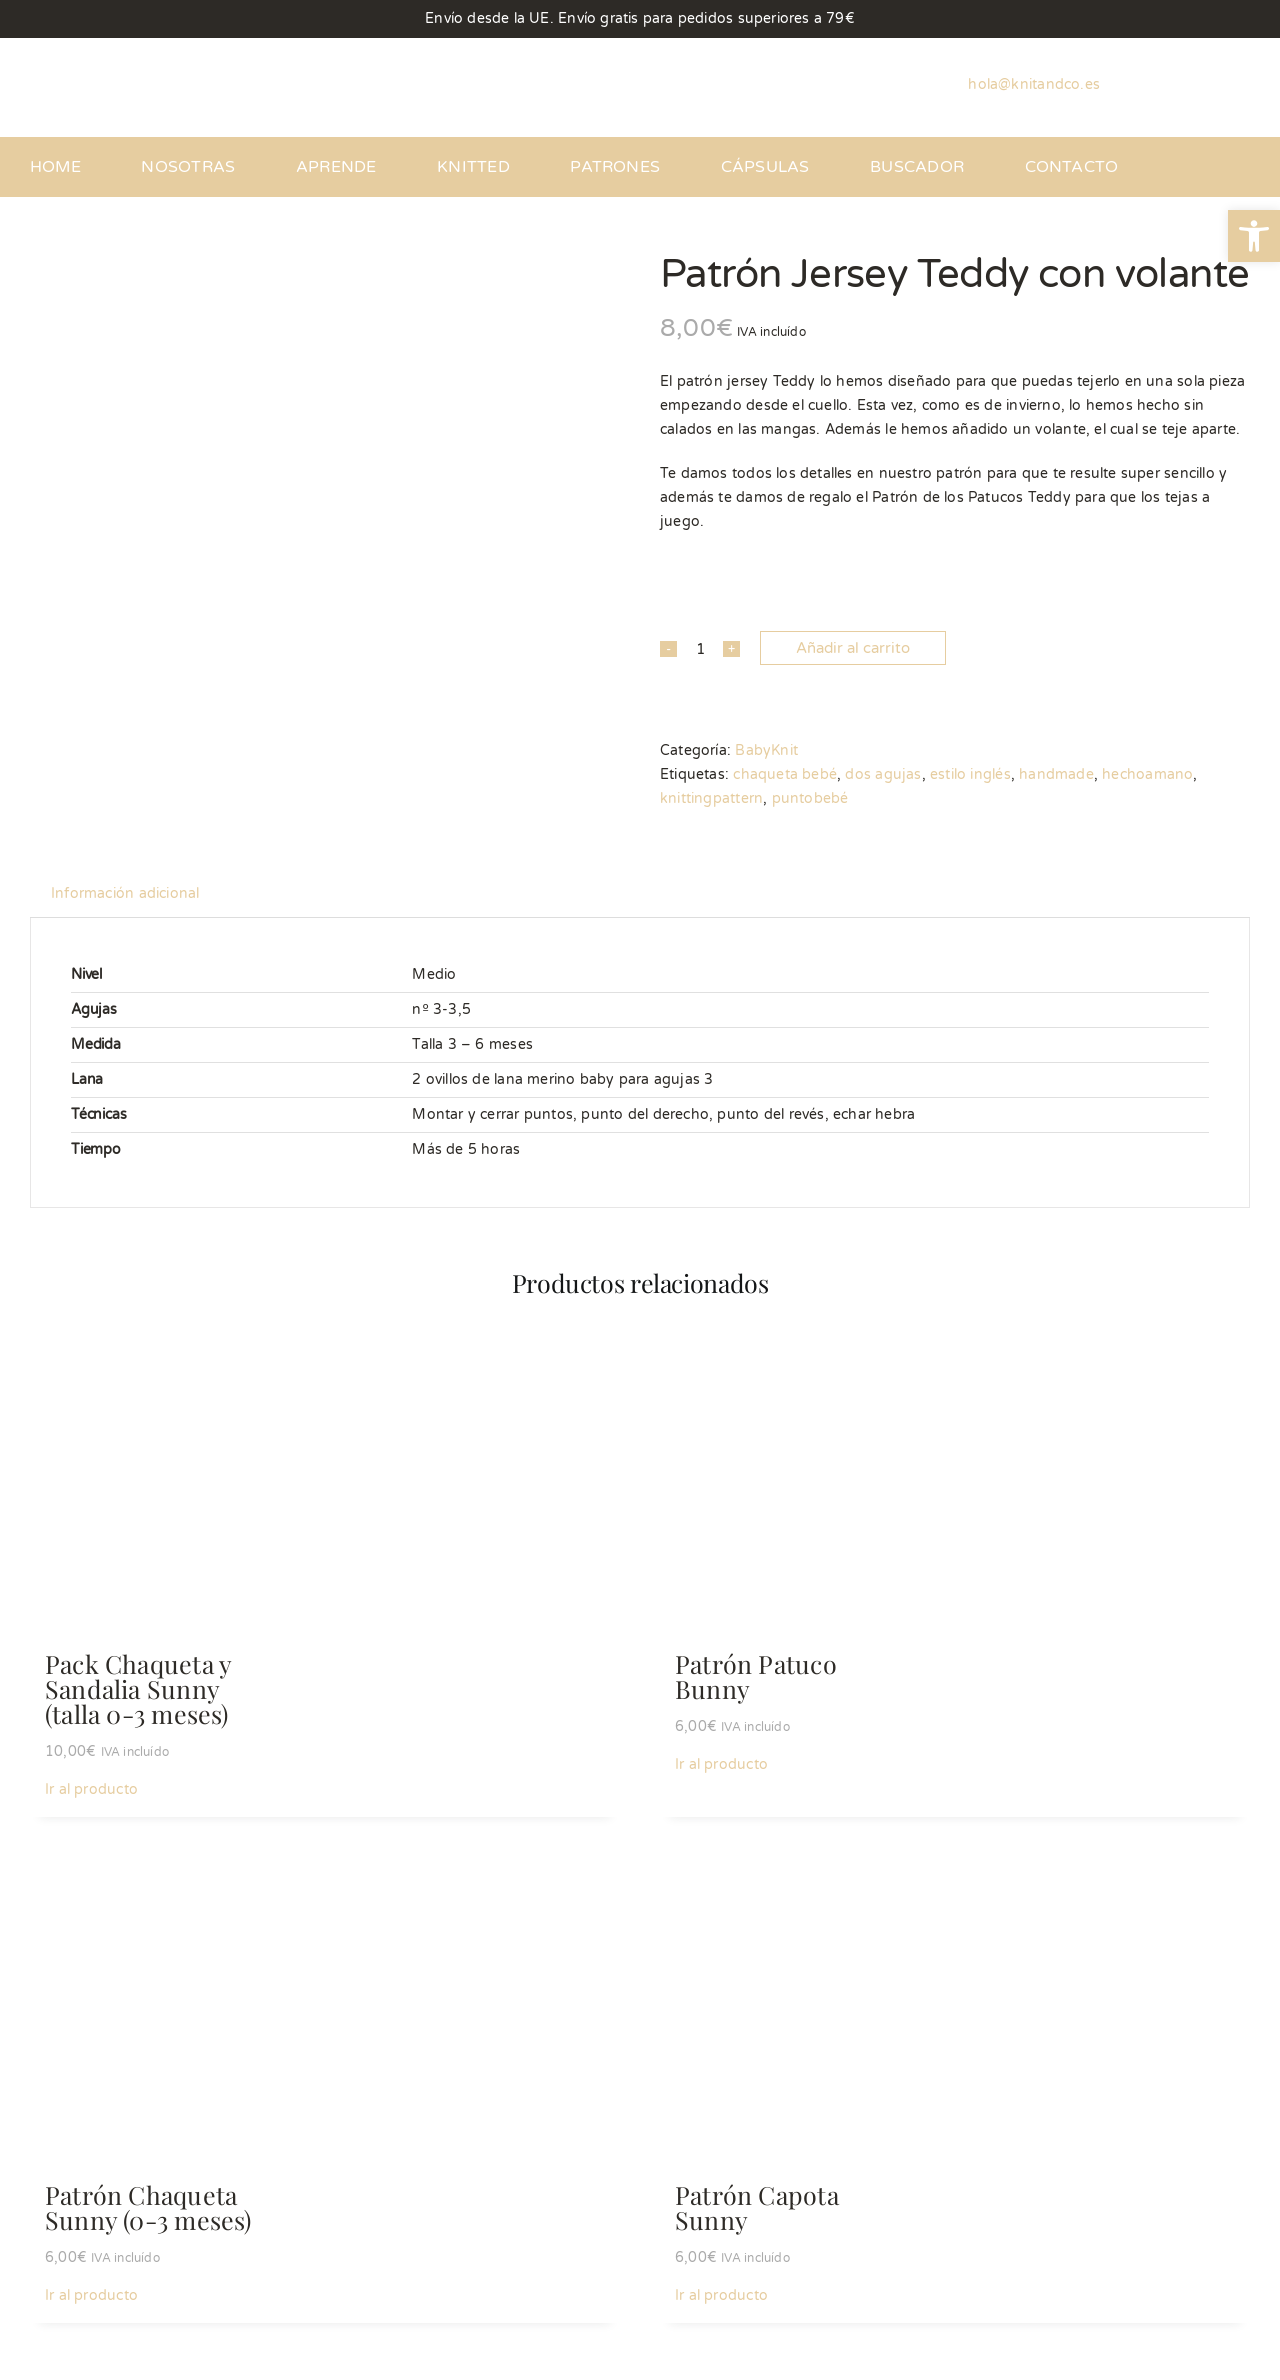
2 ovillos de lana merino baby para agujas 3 (562, 1079)
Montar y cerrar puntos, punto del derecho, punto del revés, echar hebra (663, 1114)
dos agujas (883, 774)
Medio (434, 974)
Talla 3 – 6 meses (472, 1044)
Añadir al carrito (853, 648)
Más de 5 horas (466, 1149)
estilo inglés (970, 774)
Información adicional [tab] (125, 893)
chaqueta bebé (785, 774)
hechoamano (1147, 774)
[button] (1254, 236)
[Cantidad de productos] (700, 649)
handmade (1056, 774)
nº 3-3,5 (441, 1009)
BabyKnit (766, 750)
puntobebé (810, 798)
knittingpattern (711, 798)
